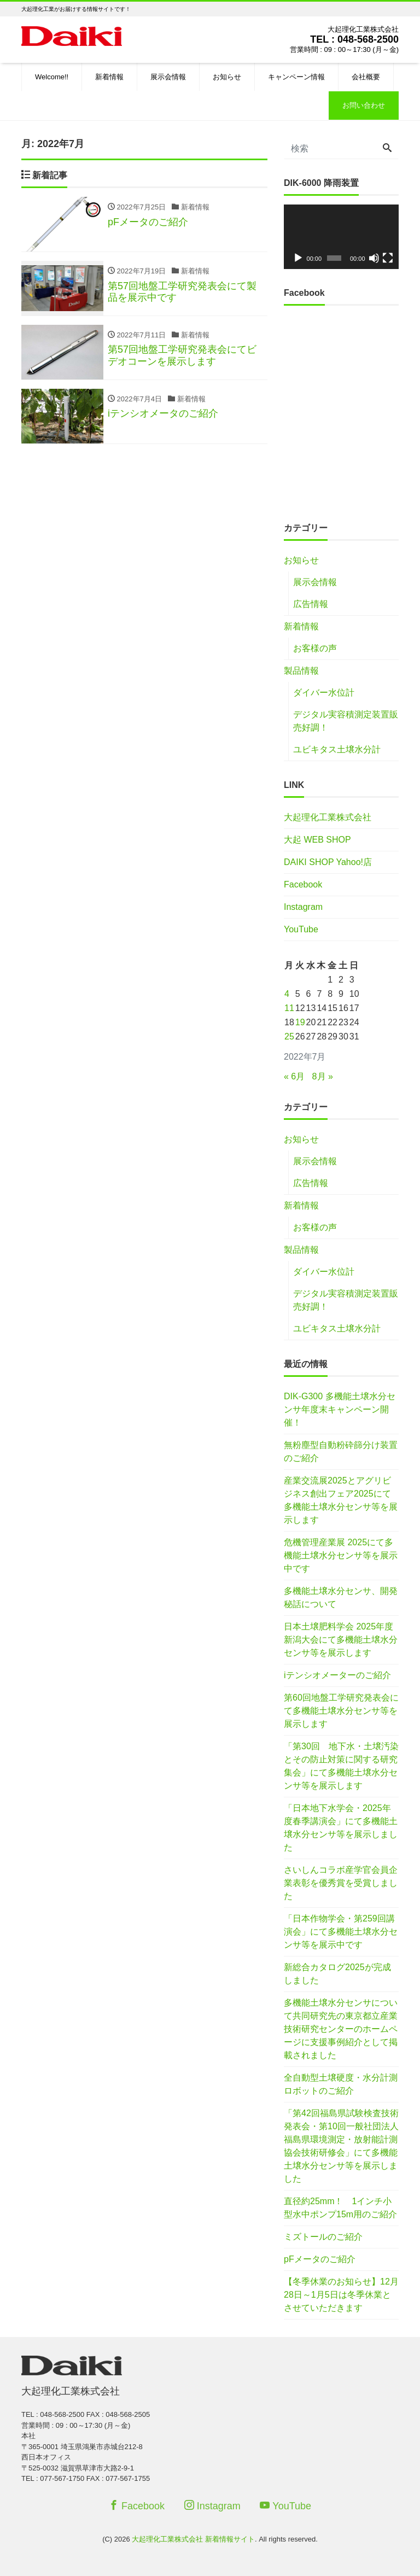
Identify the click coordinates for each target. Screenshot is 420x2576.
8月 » (322, 1076)
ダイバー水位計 (323, 692)
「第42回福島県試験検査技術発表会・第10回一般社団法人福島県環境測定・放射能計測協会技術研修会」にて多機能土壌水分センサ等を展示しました (341, 2145)
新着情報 (109, 77)
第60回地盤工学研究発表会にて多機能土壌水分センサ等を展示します (341, 1710)
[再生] (298, 258)
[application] (341, 237)
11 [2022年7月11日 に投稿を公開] (289, 1008)
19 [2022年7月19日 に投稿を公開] (300, 1022)
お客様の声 (315, 648)
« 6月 (294, 1076)
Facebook (303, 884)
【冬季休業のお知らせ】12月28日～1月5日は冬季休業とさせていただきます (341, 2294)
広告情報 (310, 604)
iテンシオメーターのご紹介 (337, 1675)
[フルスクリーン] (387, 258)
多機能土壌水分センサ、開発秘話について (341, 1597)
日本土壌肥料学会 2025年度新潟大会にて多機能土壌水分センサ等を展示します (341, 1639)
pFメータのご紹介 (319, 2259)
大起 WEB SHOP (317, 839)
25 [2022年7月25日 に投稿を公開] (289, 1036)
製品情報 (301, 670)
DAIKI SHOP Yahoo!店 (328, 862)
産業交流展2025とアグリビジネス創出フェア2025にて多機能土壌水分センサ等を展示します (341, 1500)
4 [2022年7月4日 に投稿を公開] (286, 993)
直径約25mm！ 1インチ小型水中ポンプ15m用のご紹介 (340, 2208)
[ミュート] (374, 258)
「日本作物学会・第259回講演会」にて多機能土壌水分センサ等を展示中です (341, 1931)
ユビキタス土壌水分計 (337, 749)
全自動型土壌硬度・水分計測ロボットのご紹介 (341, 2084)
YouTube (301, 929)
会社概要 (366, 77)
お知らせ (227, 77)
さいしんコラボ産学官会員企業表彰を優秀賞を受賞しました (341, 1883)
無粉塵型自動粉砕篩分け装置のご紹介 (341, 1451)
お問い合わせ (363, 105)
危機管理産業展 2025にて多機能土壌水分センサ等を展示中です (341, 1555)
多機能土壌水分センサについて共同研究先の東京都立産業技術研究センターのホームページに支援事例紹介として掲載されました (341, 2029)
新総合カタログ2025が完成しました (337, 1973)
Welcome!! (51, 77)
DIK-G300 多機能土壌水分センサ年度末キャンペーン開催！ (339, 1409)
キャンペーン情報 (296, 77)
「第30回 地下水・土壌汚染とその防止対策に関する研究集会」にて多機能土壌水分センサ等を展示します (341, 1766)
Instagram (303, 907)
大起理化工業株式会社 (327, 817)
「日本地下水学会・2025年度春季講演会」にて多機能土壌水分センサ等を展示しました (341, 1827)
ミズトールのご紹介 (323, 2236)
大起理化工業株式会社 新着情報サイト (193, 2539)
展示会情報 (168, 77)
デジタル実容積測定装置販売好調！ (345, 721)
